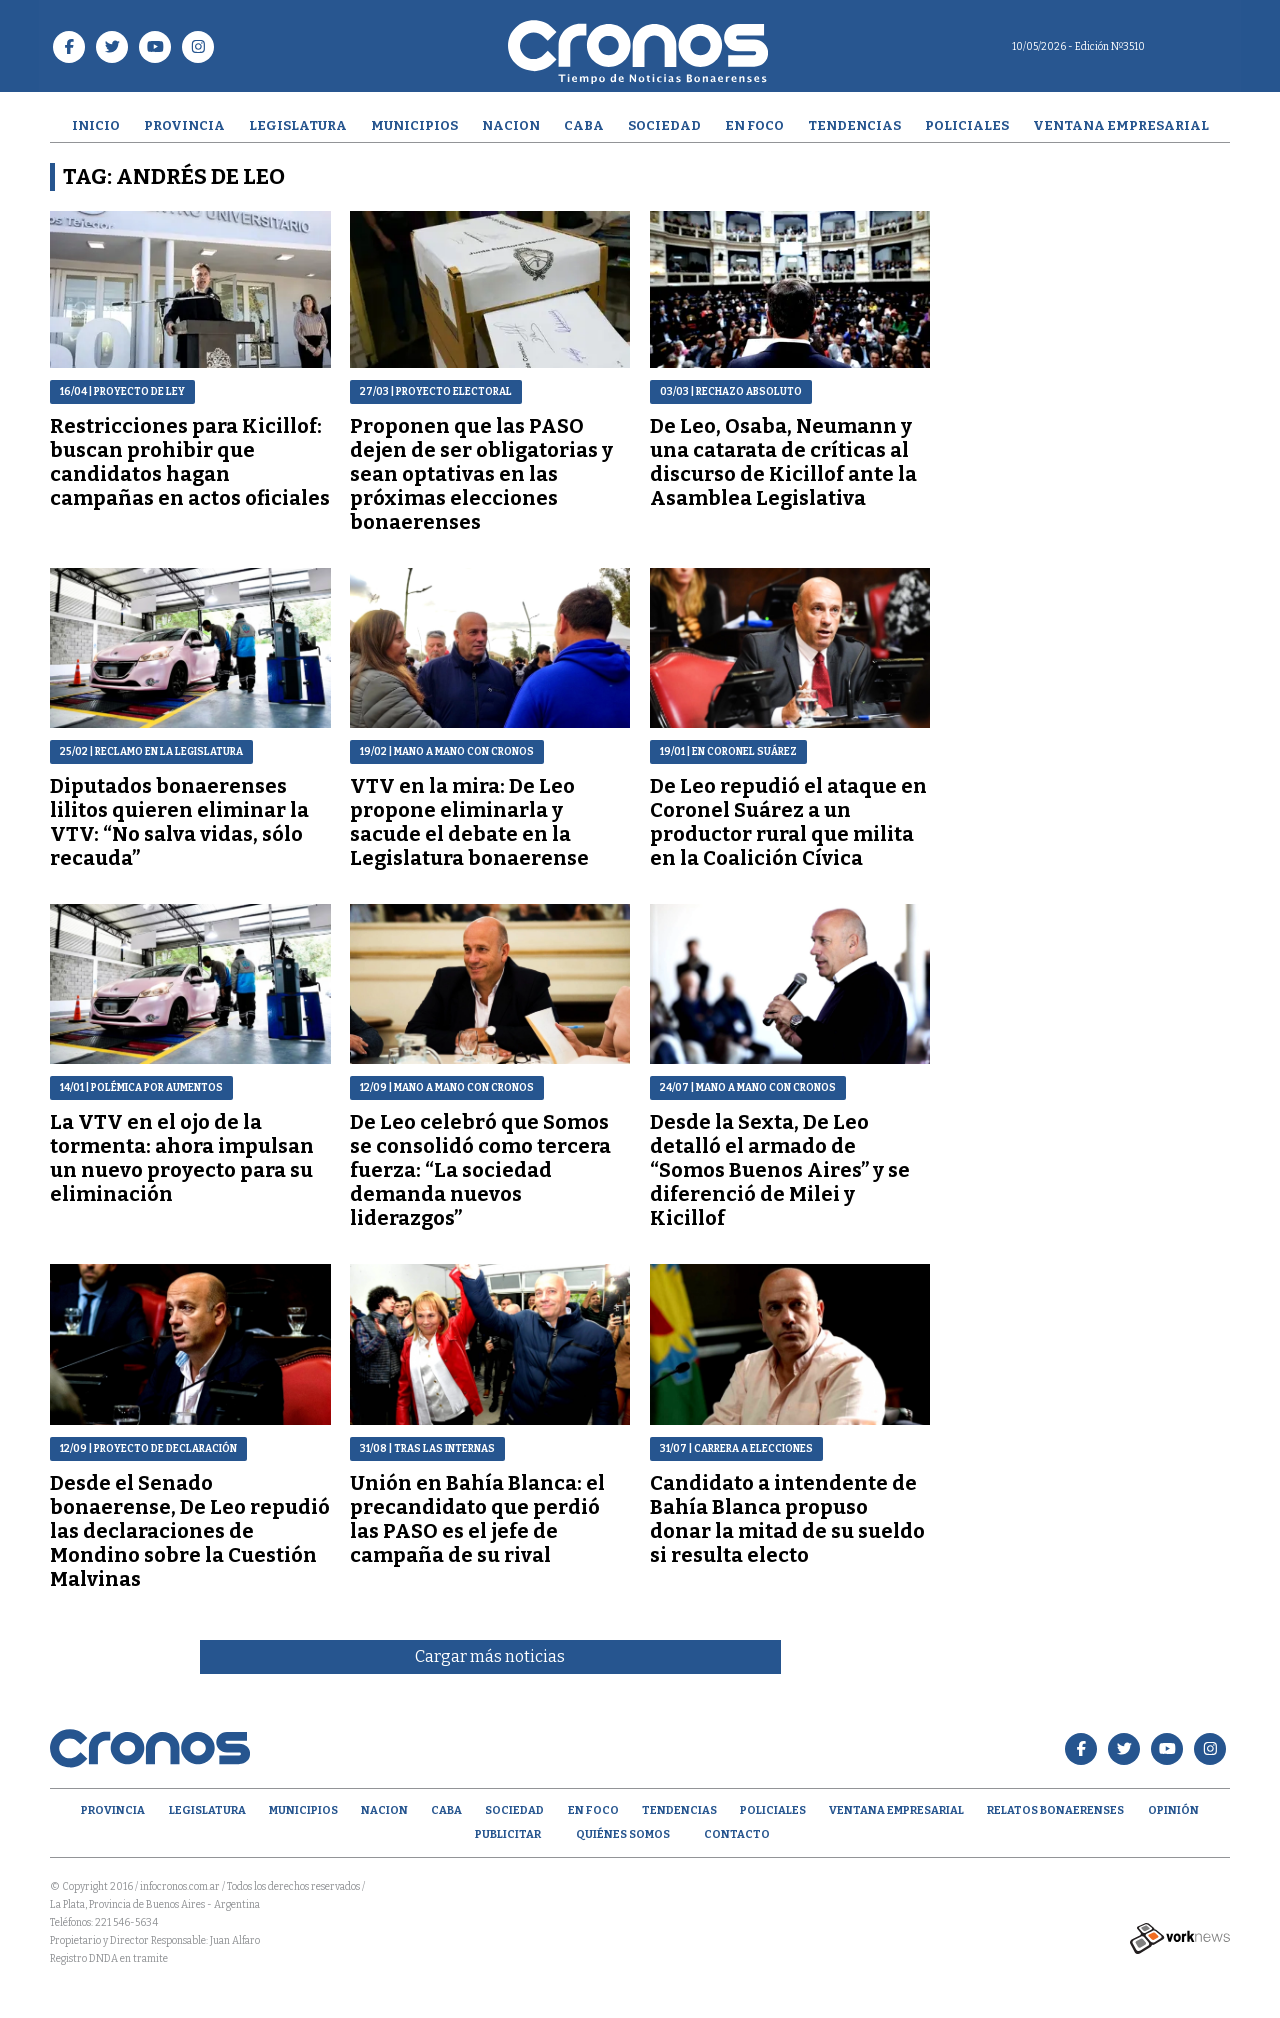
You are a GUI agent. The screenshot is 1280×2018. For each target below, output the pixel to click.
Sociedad (664, 125)
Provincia (184, 125)
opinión (1173, 1810)
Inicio (96, 125)
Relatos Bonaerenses (1055, 1810)
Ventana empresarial (1121, 125)
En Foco (754, 125)
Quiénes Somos (623, 1834)
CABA (584, 125)
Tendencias (854, 125)
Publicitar (508, 1834)
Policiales (967, 125)
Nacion (511, 125)
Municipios (414, 125)
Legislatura (298, 125)
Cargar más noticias (490, 1656)
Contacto (737, 1834)
